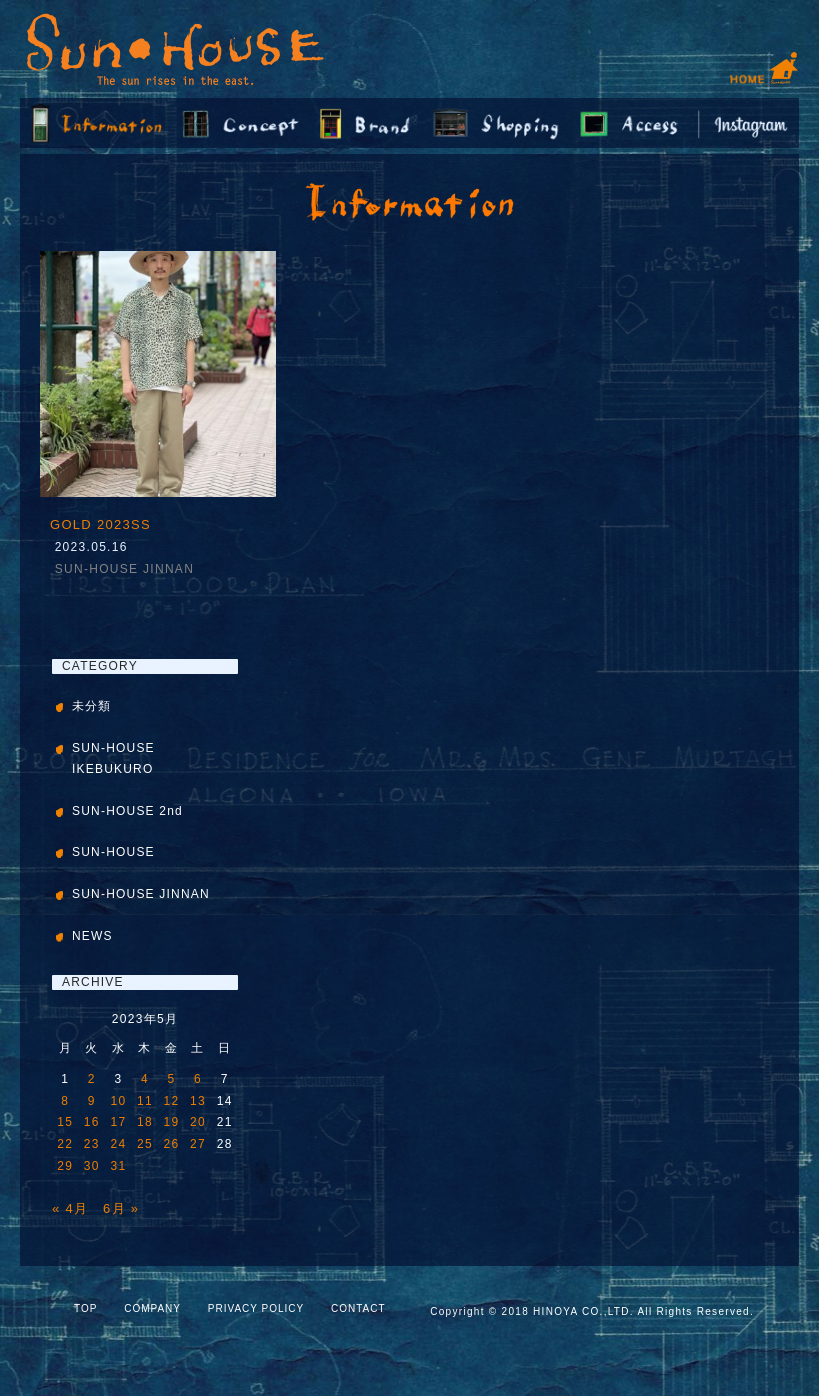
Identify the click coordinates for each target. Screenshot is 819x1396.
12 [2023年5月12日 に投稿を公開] (172, 1101)
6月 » (121, 1208)
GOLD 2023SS (100, 524)
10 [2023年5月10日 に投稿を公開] (118, 1101)
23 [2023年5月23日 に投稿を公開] (92, 1144)
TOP (85, 1308)
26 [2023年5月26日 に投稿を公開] (172, 1144)
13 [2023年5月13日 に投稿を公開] (198, 1101)
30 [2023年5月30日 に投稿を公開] (92, 1166)
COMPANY (152, 1308)
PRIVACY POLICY (256, 1308)
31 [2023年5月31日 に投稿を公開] (118, 1166)
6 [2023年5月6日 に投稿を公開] (198, 1079)
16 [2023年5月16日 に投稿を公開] (92, 1122)
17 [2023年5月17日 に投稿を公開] (118, 1122)
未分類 (92, 706)
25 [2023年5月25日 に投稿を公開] (145, 1144)
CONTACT (358, 1308)
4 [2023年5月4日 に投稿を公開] (145, 1079)
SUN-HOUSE (113, 852)
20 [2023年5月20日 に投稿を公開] (198, 1122)
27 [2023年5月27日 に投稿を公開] (198, 1144)
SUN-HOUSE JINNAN (124, 569)
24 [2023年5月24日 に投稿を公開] (118, 1144)
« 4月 (70, 1208)
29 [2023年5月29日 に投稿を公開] (65, 1166)
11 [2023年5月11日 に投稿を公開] (145, 1101)
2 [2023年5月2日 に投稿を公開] (92, 1079)
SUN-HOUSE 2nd (127, 811)
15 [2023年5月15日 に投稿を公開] (65, 1122)
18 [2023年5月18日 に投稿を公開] (145, 1122)
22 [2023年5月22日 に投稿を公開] (65, 1144)
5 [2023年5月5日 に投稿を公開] (172, 1079)
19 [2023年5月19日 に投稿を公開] (172, 1122)
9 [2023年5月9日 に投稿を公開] (92, 1101)
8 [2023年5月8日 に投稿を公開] (65, 1101)
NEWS (92, 936)
